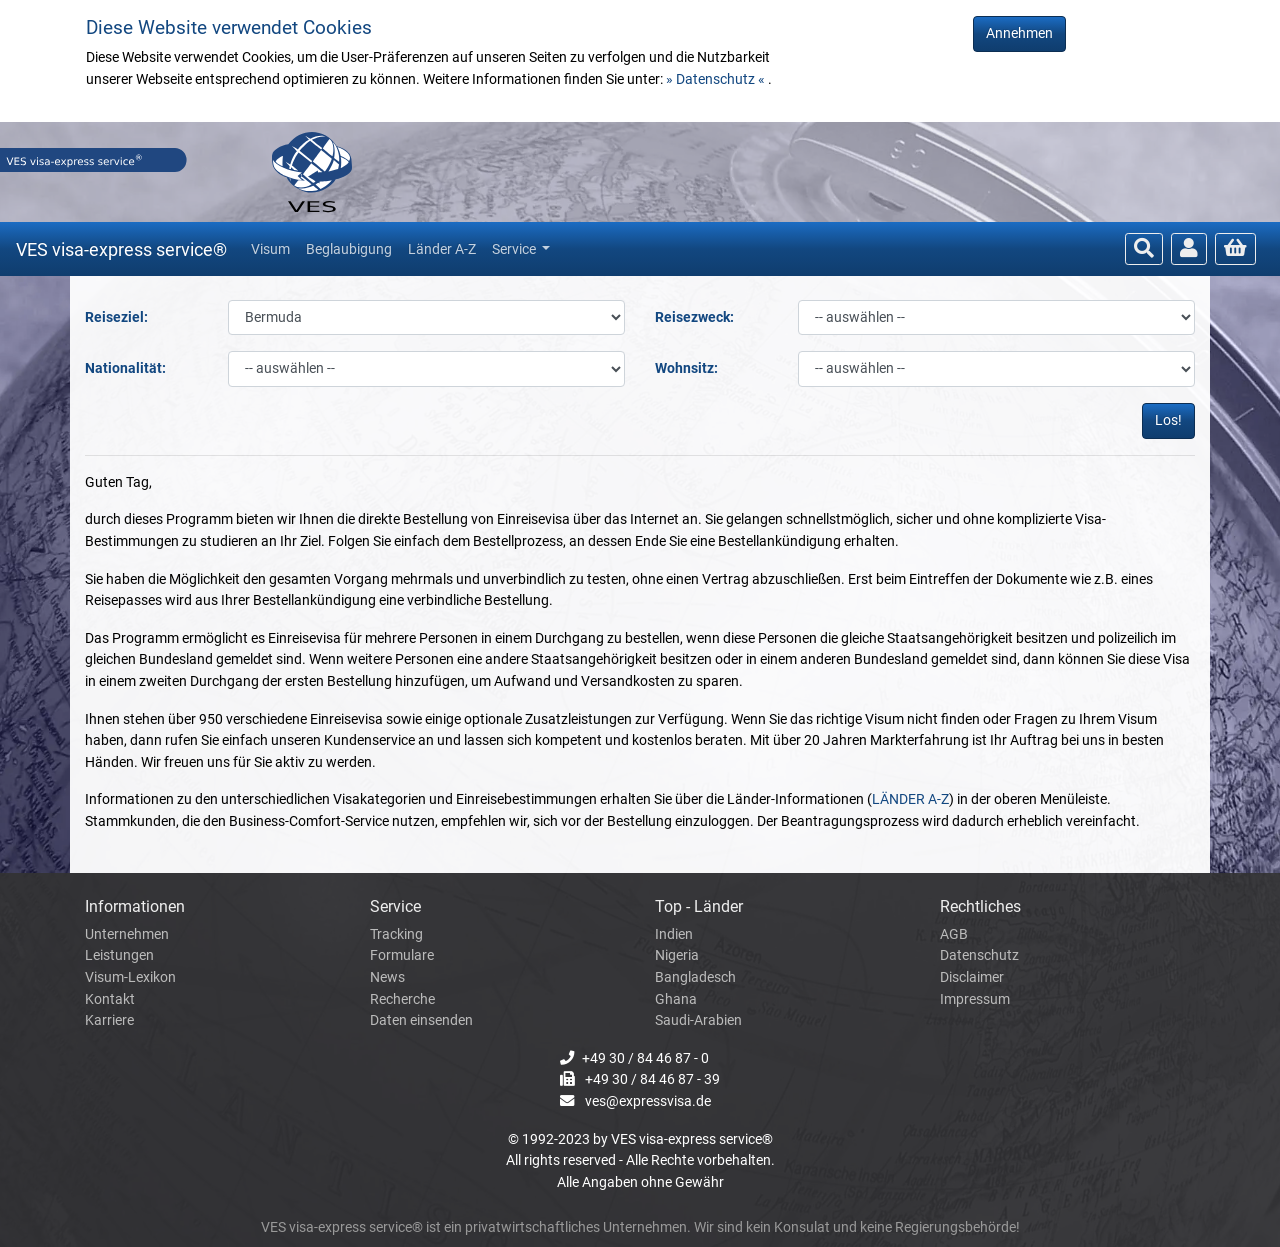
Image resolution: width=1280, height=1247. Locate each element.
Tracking (396, 934)
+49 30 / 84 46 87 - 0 (645, 1058)
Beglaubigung (349, 249)
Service (515, 249)
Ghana (676, 999)
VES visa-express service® (121, 249)
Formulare (402, 955)
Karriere (109, 1020)
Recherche (402, 999)
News (387, 977)
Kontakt (110, 999)
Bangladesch (695, 977)
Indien (674, 934)
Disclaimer (972, 977)
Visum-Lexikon (130, 977)
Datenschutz (979, 955)
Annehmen (1019, 33)
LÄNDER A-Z (910, 799)
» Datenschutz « (717, 79)
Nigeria (677, 955)
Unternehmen (127, 934)
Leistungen (119, 955)
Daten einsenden (421, 1020)
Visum (270, 249)
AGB (954, 934)
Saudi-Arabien (698, 1020)
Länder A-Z (442, 249)
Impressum (975, 999)
